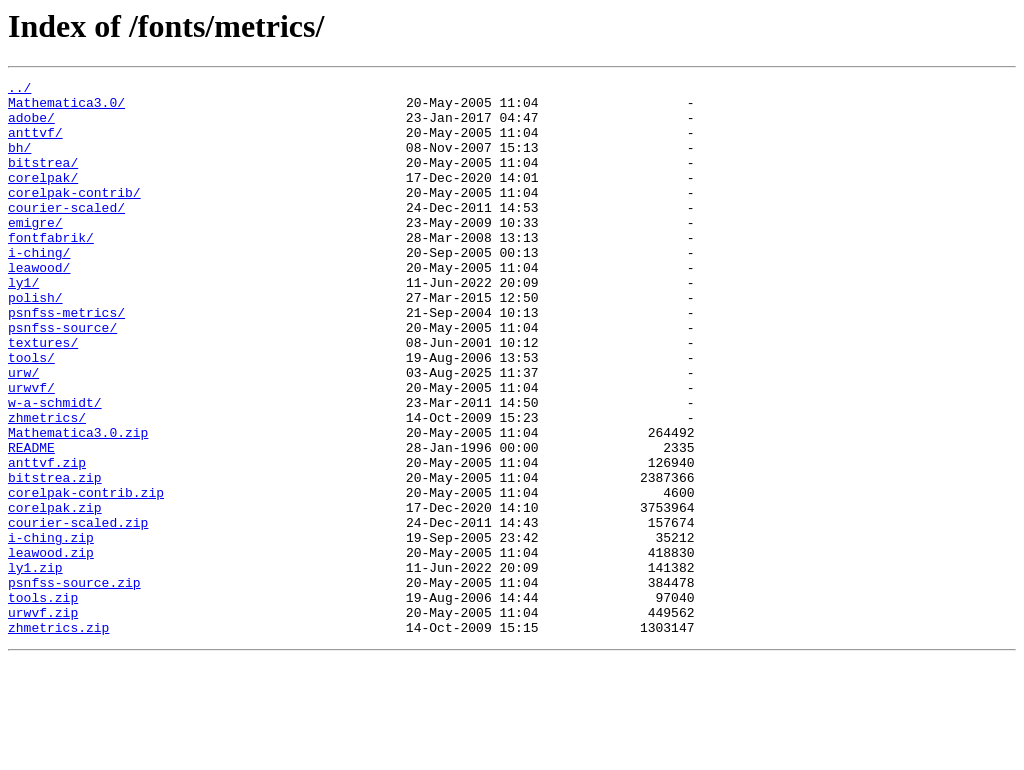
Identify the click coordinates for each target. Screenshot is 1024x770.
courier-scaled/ (66, 234)
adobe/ (31, 126)
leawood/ (39, 306)
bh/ (19, 162)
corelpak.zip (55, 594)
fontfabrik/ (51, 270)
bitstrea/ (43, 180)
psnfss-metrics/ (66, 360)
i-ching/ (39, 288)
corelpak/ (43, 198)
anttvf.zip (47, 540)
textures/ (43, 396)
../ (19, 90)
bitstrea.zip (55, 558)
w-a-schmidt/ (55, 468)
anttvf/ (35, 144)
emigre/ (35, 252)
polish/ (35, 342)
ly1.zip (35, 666)
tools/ (31, 414)
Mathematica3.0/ (66, 108)
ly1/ (23, 324)
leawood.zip (51, 648)
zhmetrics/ (47, 486)
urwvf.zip (43, 720)
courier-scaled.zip (78, 612)
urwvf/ (31, 450)
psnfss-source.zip (74, 684)
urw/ (23, 432)
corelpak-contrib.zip (86, 576)
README (31, 522)
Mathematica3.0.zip (78, 504)
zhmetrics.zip (58, 738)
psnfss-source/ (62, 378)
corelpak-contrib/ (74, 216)
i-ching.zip (51, 630)
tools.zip (43, 702)
